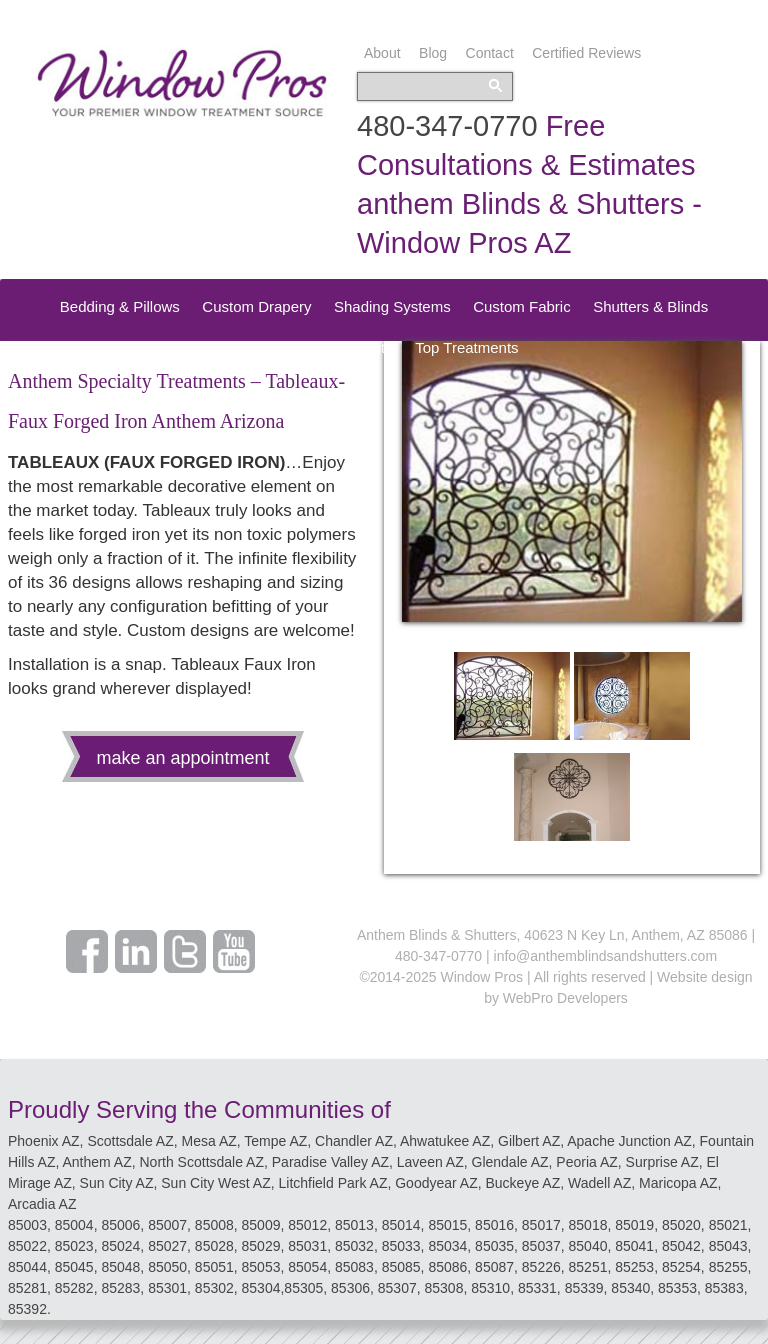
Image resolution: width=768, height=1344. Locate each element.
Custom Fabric (522, 306)
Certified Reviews (586, 53)
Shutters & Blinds (650, 306)
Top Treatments (466, 347)
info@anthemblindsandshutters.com (606, 956)
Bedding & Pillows (120, 306)
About (382, 53)
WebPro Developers (565, 998)
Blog (433, 53)
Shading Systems (392, 306)
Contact (490, 53)
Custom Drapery (256, 306)
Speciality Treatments (320, 347)
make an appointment (182, 758)
